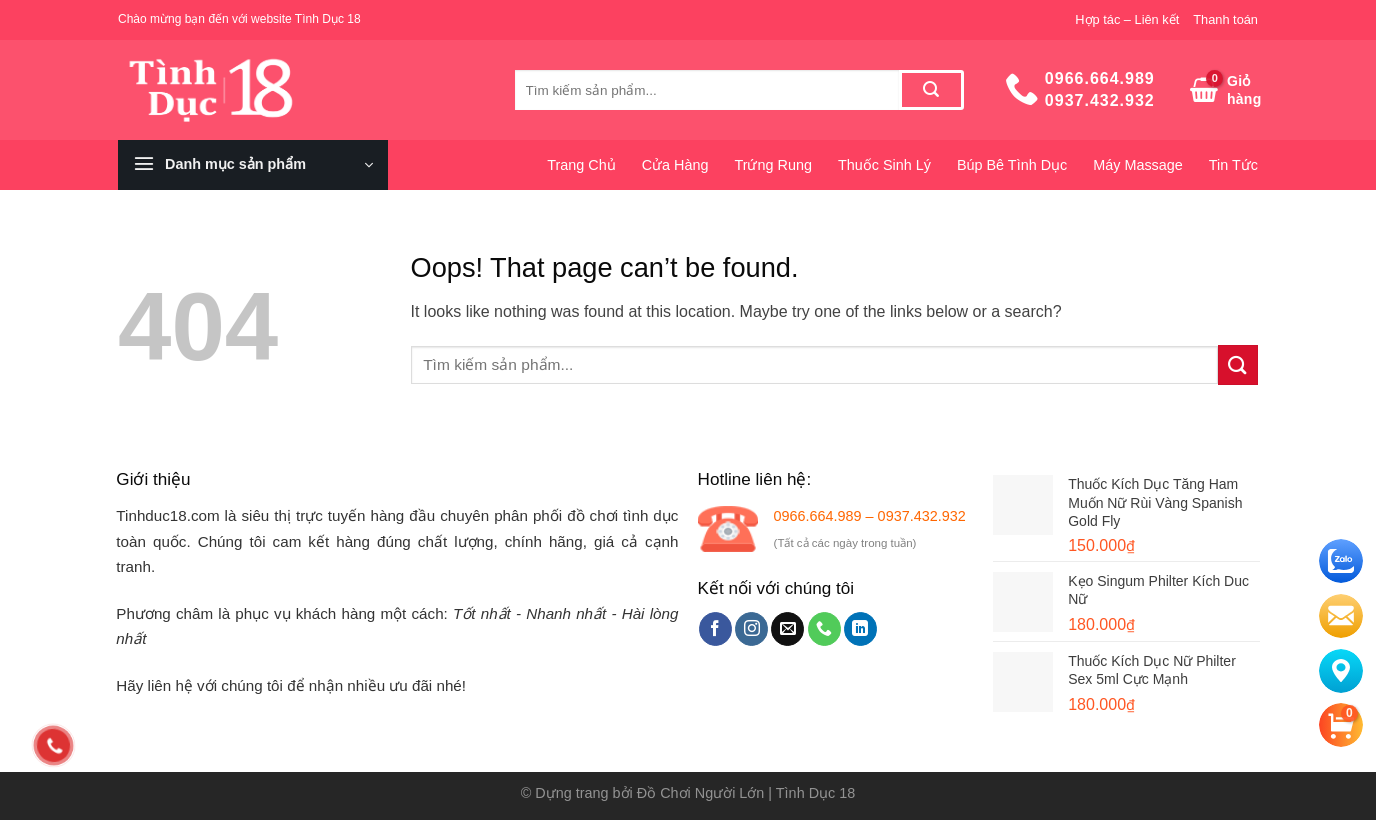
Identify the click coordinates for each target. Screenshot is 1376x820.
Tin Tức (1233, 165)
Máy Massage (1138, 165)
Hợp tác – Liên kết (1127, 19)
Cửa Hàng (675, 165)
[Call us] (824, 629)
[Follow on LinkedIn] (860, 629)
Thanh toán (1225, 19)
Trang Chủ (581, 165)
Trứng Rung (772, 165)
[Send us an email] (787, 629)
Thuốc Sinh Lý (884, 165)
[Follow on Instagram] (751, 629)
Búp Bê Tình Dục (1012, 165)
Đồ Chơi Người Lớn (701, 793)
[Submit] (931, 90)
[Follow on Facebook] (715, 629)
